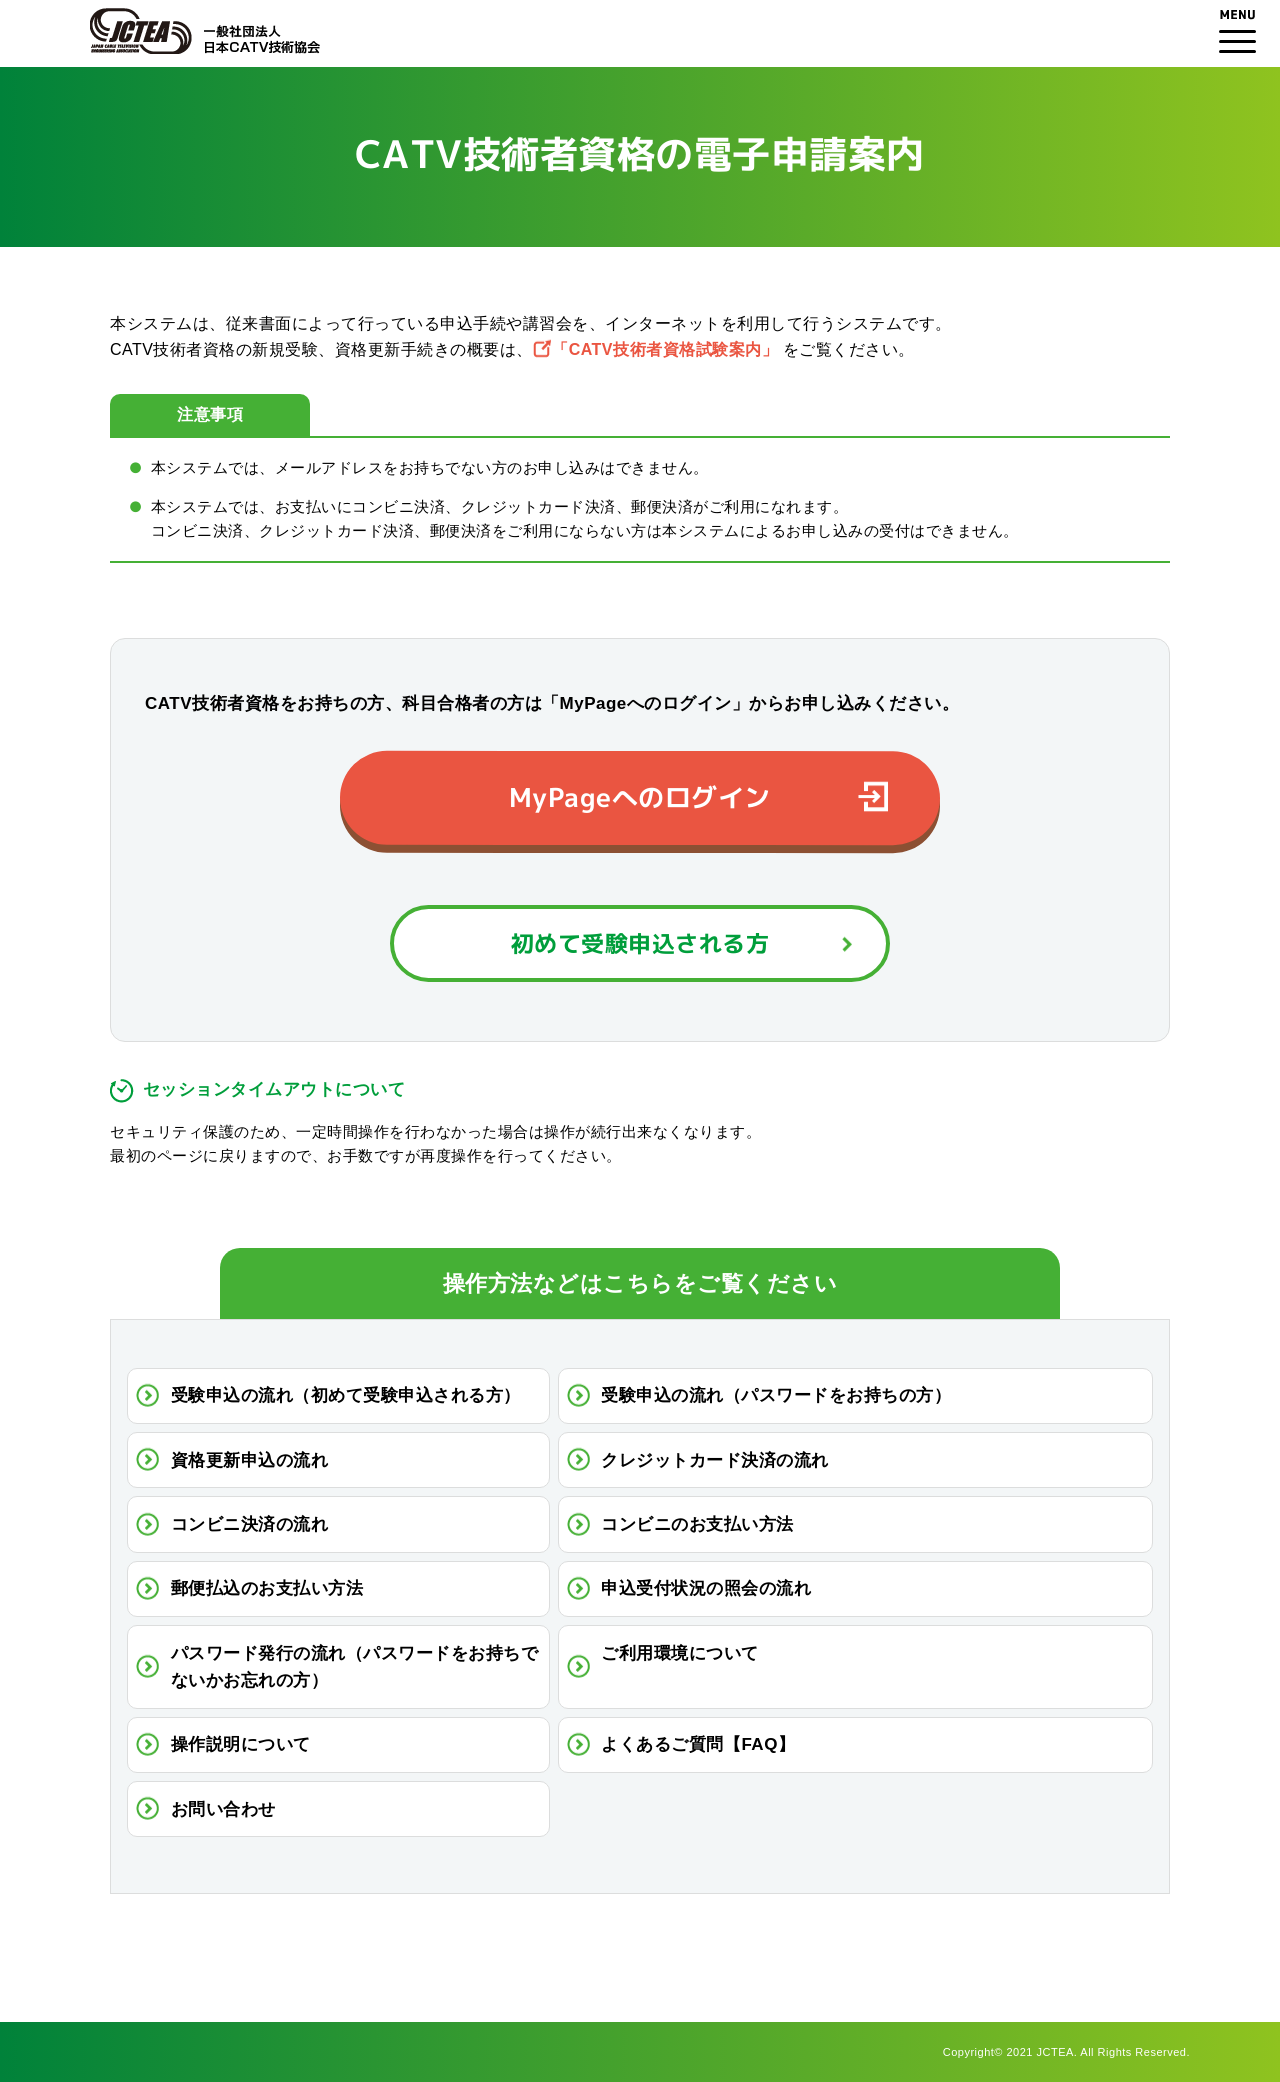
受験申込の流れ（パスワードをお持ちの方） (776, 1395)
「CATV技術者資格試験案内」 (665, 349)
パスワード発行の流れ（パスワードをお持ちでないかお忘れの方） (355, 1667)
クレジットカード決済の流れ (715, 1460)
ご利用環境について (680, 1653)
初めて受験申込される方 (640, 943)
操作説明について (241, 1744)
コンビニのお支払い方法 (697, 1524)
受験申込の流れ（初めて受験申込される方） (346, 1395)
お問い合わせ (223, 1809)
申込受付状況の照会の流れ (706, 1588)
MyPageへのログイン (640, 797)
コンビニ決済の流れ (250, 1524)
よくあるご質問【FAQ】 (698, 1744)
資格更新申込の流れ (250, 1460)
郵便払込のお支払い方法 (267, 1588)
